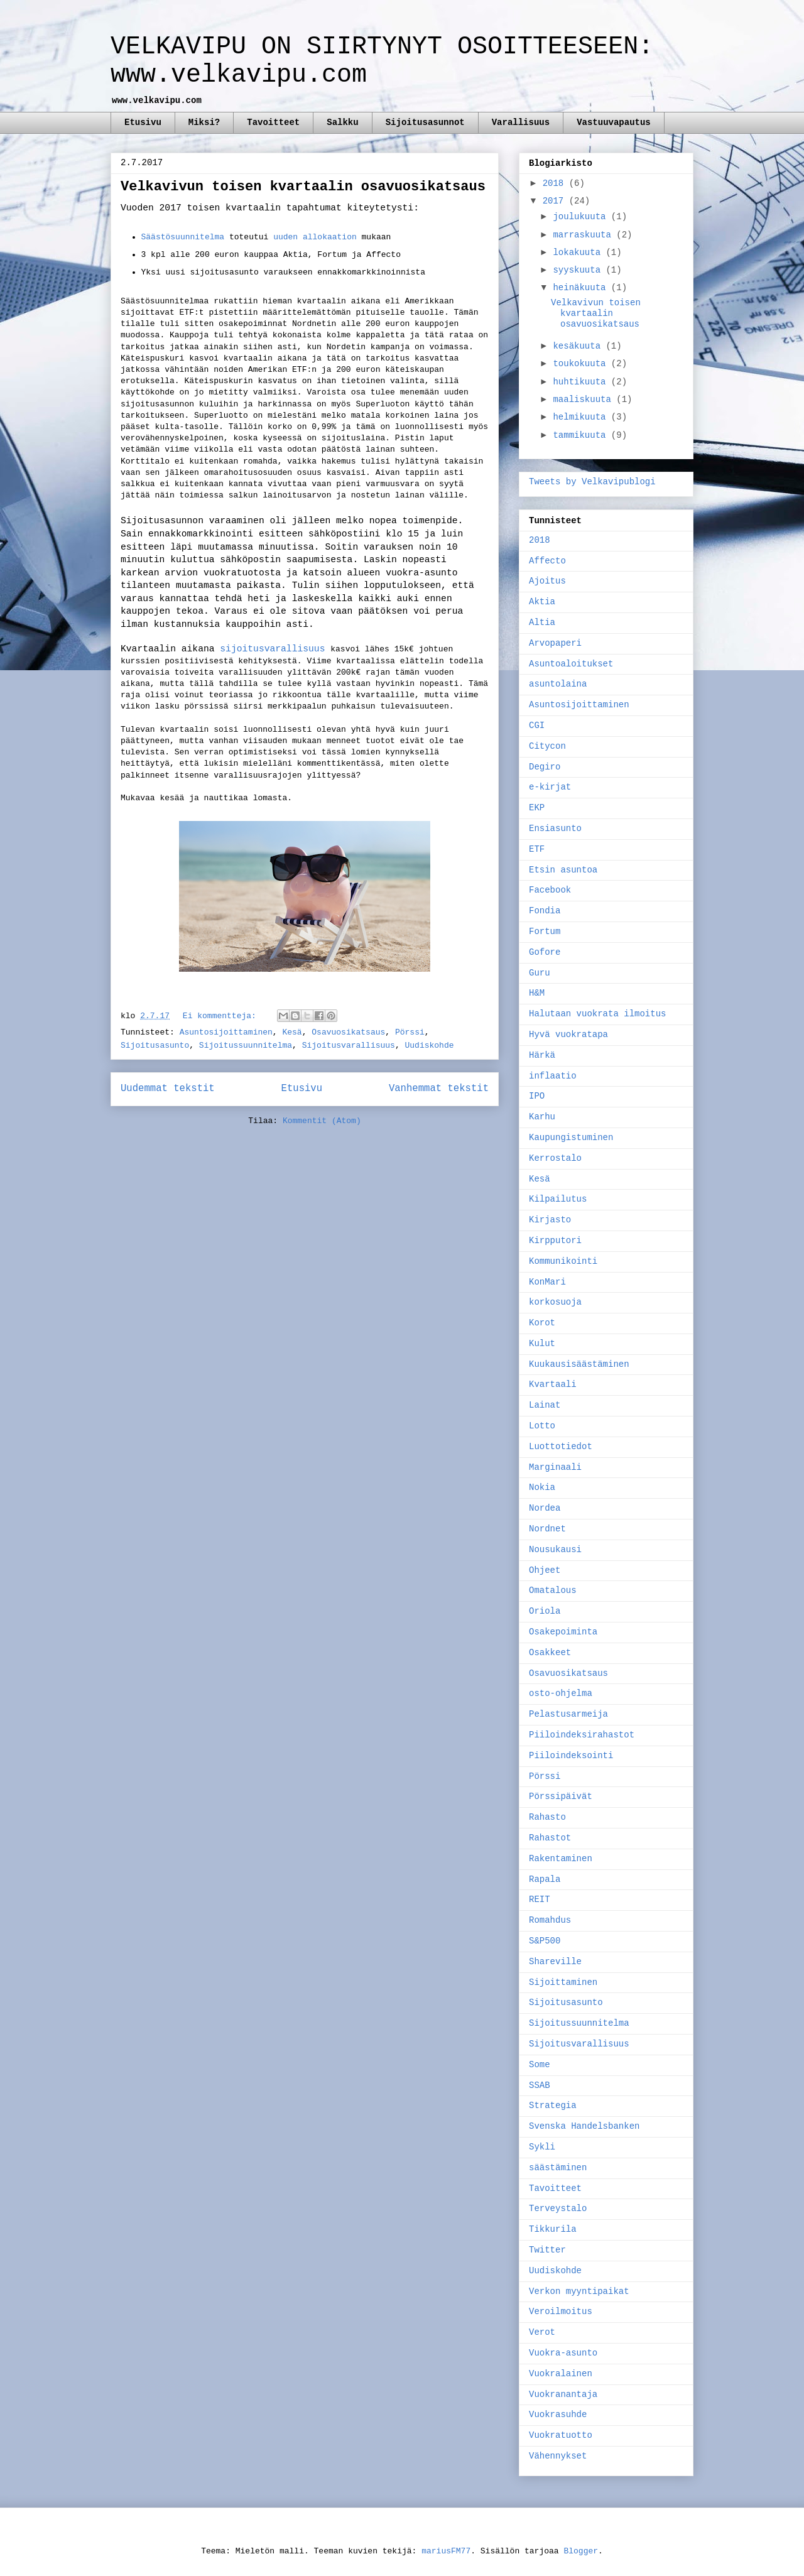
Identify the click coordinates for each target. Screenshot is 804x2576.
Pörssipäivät (560, 1796)
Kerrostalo (555, 1158)
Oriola (544, 1611)
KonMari (547, 1282)
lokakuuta (579, 252)
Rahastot (550, 1838)
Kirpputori (555, 1241)
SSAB (539, 2085)
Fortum (544, 932)
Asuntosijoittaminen (226, 1032)
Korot (542, 1323)
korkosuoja (555, 1302)
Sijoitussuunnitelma (245, 1045)
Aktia (542, 602)
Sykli (542, 2147)
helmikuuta (582, 417)
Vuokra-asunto (563, 2353)
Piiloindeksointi (571, 1756)
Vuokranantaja (563, 2394)
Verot (542, 2332)
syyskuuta (579, 270)
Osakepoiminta (563, 1632)
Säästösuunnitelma (183, 237)
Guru (539, 973)
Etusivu (142, 122)
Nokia (542, 1487)
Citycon (547, 746)
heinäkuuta (582, 288)
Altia (542, 622)
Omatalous (553, 1590)
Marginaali (555, 1467)
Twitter (547, 2250)
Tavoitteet (273, 122)
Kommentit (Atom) (322, 1121)
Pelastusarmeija (568, 1714)
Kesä (292, 1032)
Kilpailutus (558, 1199)
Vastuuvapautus (614, 122)
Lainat (544, 1405)
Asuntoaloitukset (571, 664)
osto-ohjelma (560, 1693)
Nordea (544, 1508)
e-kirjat (550, 787)
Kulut (542, 1344)
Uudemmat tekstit (168, 1088)
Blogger (580, 2551)
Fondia (544, 911)
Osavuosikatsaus (348, 1032)
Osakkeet (550, 1653)
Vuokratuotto (560, 2435)
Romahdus (550, 1920)
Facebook (550, 890)
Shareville (555, 1962)
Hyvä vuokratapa (568, 1035)
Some (539, 2065)
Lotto (542, 1426)
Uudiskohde (429, 1045)
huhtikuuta (582, 382)
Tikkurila (553, 2229)
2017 (556, 201)
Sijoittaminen (563, 1982)
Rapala (544, 1879)
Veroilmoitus (560, 2312)
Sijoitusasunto (155, 1045)
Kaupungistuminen (571, 1138)
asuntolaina (558, 684)
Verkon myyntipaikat (579, 2291)
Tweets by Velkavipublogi (592, 482)
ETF (537, 849)
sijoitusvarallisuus (275, 649)
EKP (537, 808)
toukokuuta (582, 364)
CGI (537, 725)
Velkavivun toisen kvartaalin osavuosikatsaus (303, 187)
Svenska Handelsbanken (584, 2126)
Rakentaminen (560, 1859)
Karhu (542, 1117)
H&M (537, 993)
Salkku (342, 122)
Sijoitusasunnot (425, 122)
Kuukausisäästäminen (579, 1364)
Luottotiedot (560, 1447)
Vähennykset (558, 2456)
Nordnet (547, 1529)
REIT (539, 1899)
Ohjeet (544, 1570)
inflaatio (553, 1076)
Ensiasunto (555, 828)
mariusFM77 (445, 2551)
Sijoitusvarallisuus (348, 1045)
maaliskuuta (584, 399)
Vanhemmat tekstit (439, 1088)
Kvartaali (553, 1384)
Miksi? (204, 122)
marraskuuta (584, 235)
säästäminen (558, 2168)
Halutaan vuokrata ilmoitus (597, 1014)
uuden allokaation (315, 237)
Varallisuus (521, 122)
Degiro (544, 767)
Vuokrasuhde (558, 2415)
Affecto (547, 561)
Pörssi (410, 1032)
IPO (537, 1096)
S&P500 (544, 1941)
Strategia (553, 2105)
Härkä (542, 1055)
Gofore (544, 952)
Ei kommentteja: (222, 1016)
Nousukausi (555, 1550)
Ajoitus (547, 581)
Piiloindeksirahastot (581, 1735)
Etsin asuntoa (563, 870)
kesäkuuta (579, 346)
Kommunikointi (563, 1261)
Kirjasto (550, 1220)
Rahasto (547, 1817)
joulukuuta (582, 217)
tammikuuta (582, 435)
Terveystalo (558, 2209)
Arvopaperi (555, 643)
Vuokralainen (560, 2374)
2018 (556, 183)
